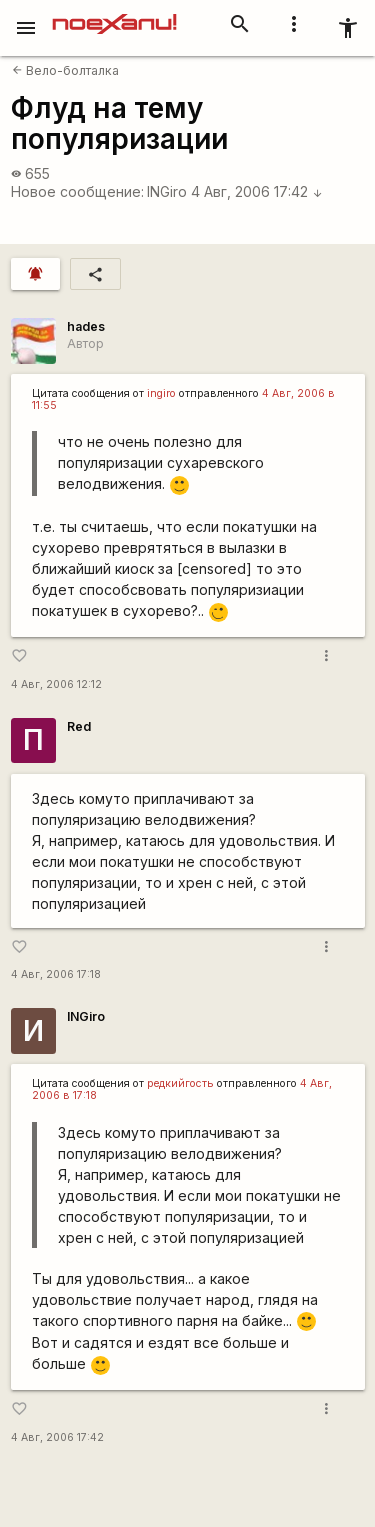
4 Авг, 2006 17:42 (257, 191)
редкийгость (180, 1083)
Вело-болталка (65, 70)
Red (79, 726)
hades (86, 326)
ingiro (161, 393)
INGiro (167, 191)
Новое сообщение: (77, 191)
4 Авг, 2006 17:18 (56, 974)
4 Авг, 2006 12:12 (56, 684)
